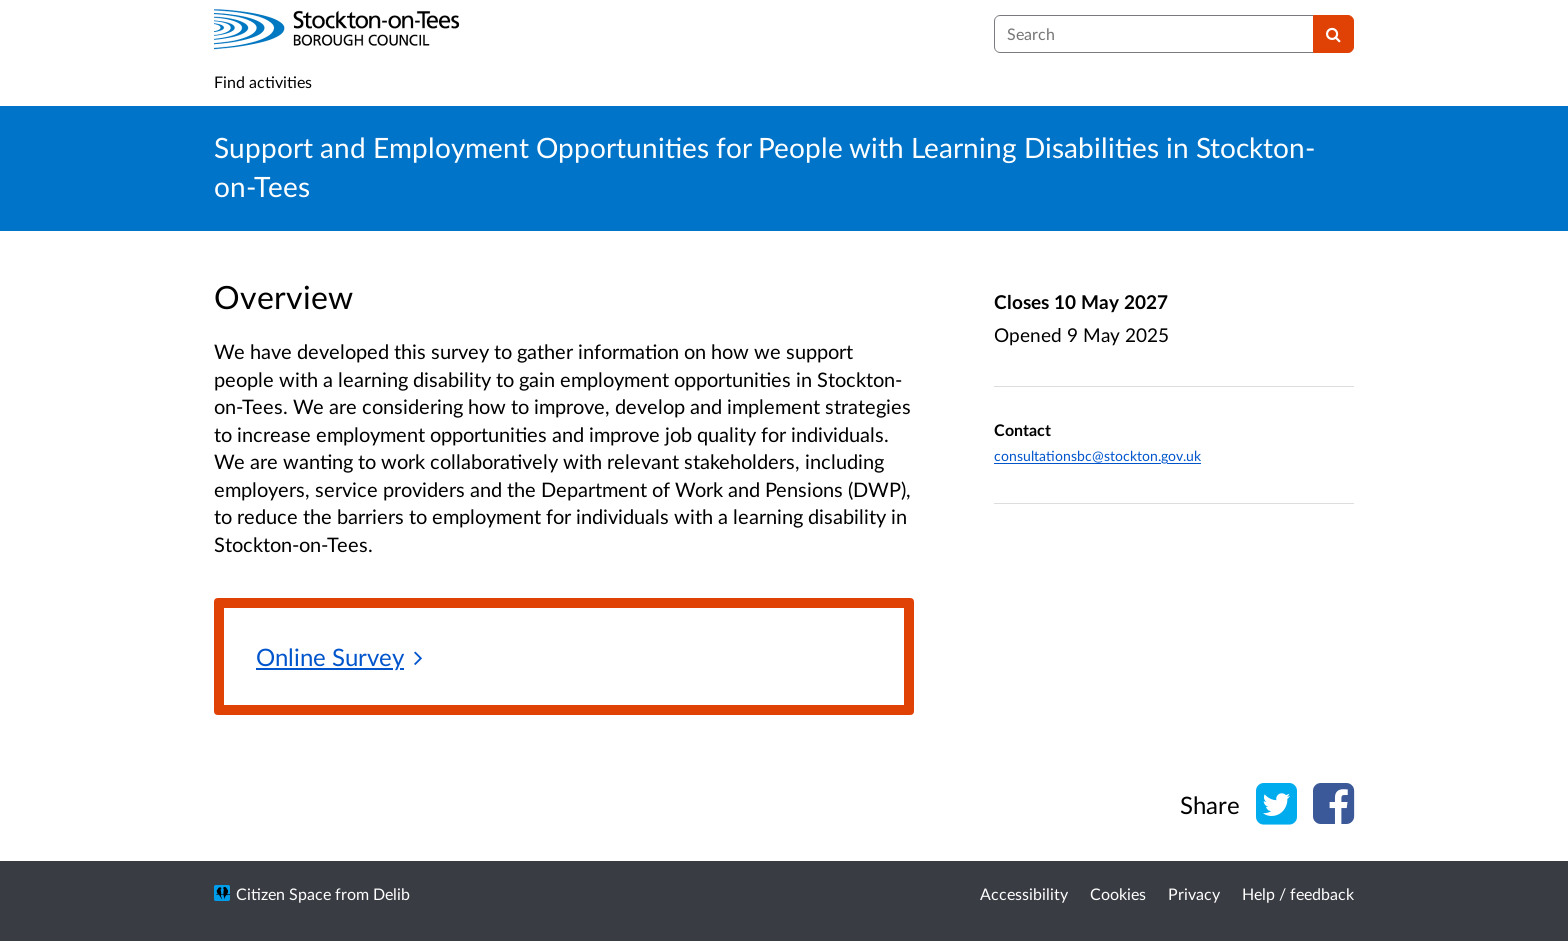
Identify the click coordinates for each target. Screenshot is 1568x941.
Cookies (1118, 893)
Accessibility (1024, 893)
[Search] (1333, 34)
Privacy (1194, 893)
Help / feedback (1298, 893)
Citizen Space (283, 893)
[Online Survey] (339, 658)
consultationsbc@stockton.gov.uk (1097, 455)
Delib (391, 893)
